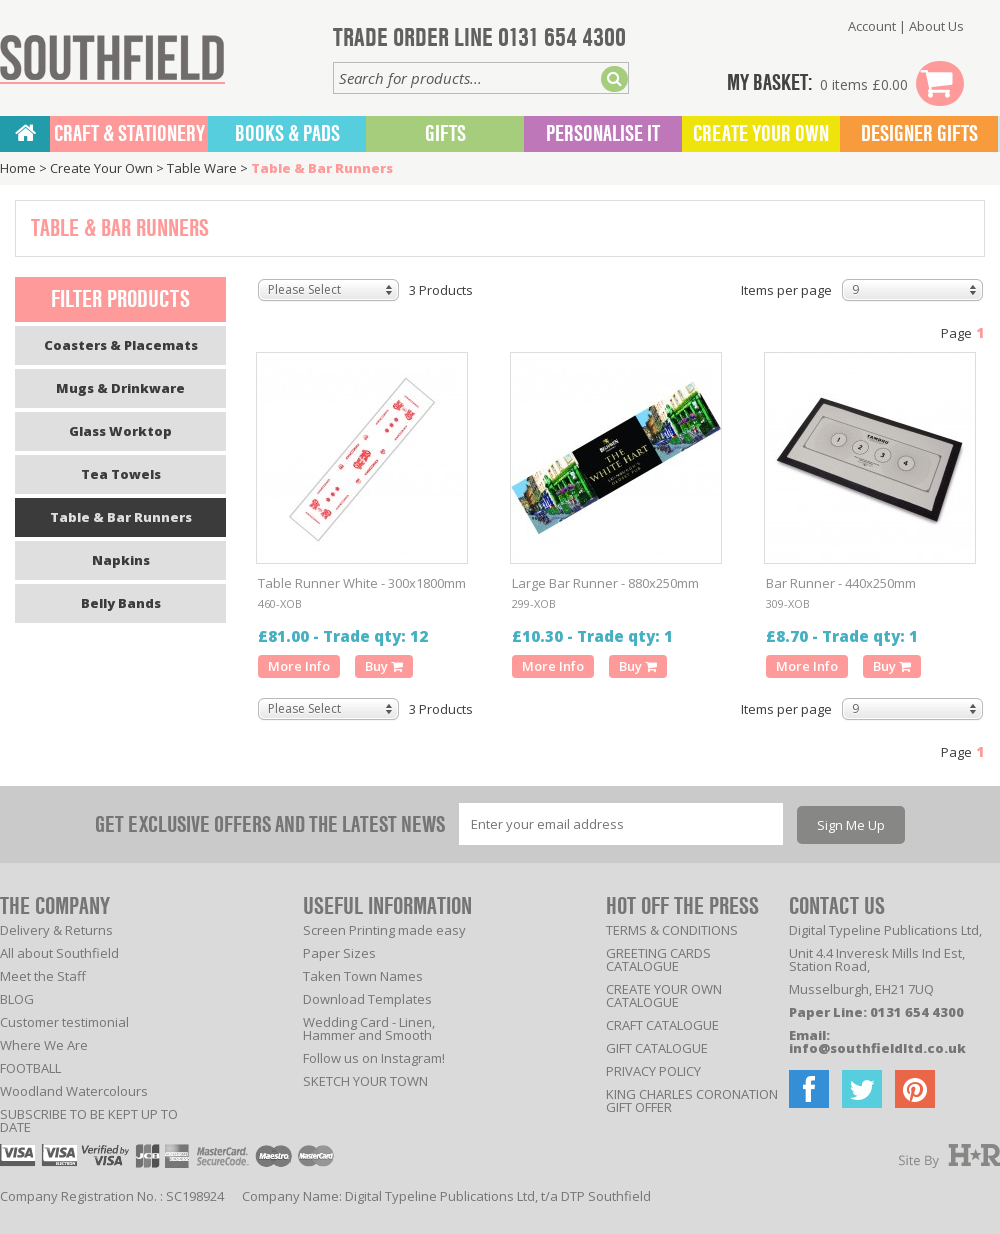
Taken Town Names (363, 976)
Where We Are (44, 1045)
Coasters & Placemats (121, 345)
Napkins (121, 560)
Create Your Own (761, 134)
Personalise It (603, 134)
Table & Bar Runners (322, 168)
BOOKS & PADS (287, 134)
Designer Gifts (919, 134)
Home (18, 168)
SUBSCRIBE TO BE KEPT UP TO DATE (89, 1120)
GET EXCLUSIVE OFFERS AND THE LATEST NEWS (270, 824)
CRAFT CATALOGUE (662, 1025)
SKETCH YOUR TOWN (365, 1081)
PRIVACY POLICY (653, 1071)
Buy (384, 666)
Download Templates (367, 999)
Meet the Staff (43, 976)
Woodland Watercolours (74, 1091)
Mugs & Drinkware (120, 388)
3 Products (441, 290)
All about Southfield (59, 953)
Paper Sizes (339, 953)
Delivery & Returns (56, 930)
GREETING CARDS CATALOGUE (658, 959)
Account (872, 26)
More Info (299, 666)
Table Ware (202, 168)
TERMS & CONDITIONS (672, 930)
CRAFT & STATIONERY (129, 134)
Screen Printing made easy (384, 930)
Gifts (445, 134)
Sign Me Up (851, 825)
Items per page (786, 290)
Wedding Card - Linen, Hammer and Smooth (369, 1028)
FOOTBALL (30, 1068)
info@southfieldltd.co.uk (877, 1048)
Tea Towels (121, 474)
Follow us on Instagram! (374, 1058)
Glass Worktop (120, 431)
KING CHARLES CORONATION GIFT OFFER (692, 1100)
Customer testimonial (64, 1022)
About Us (936, 26)
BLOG (17, 999)
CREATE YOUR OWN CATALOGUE (664, 995)
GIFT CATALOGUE (657, 1048)
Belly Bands (121, 603)
